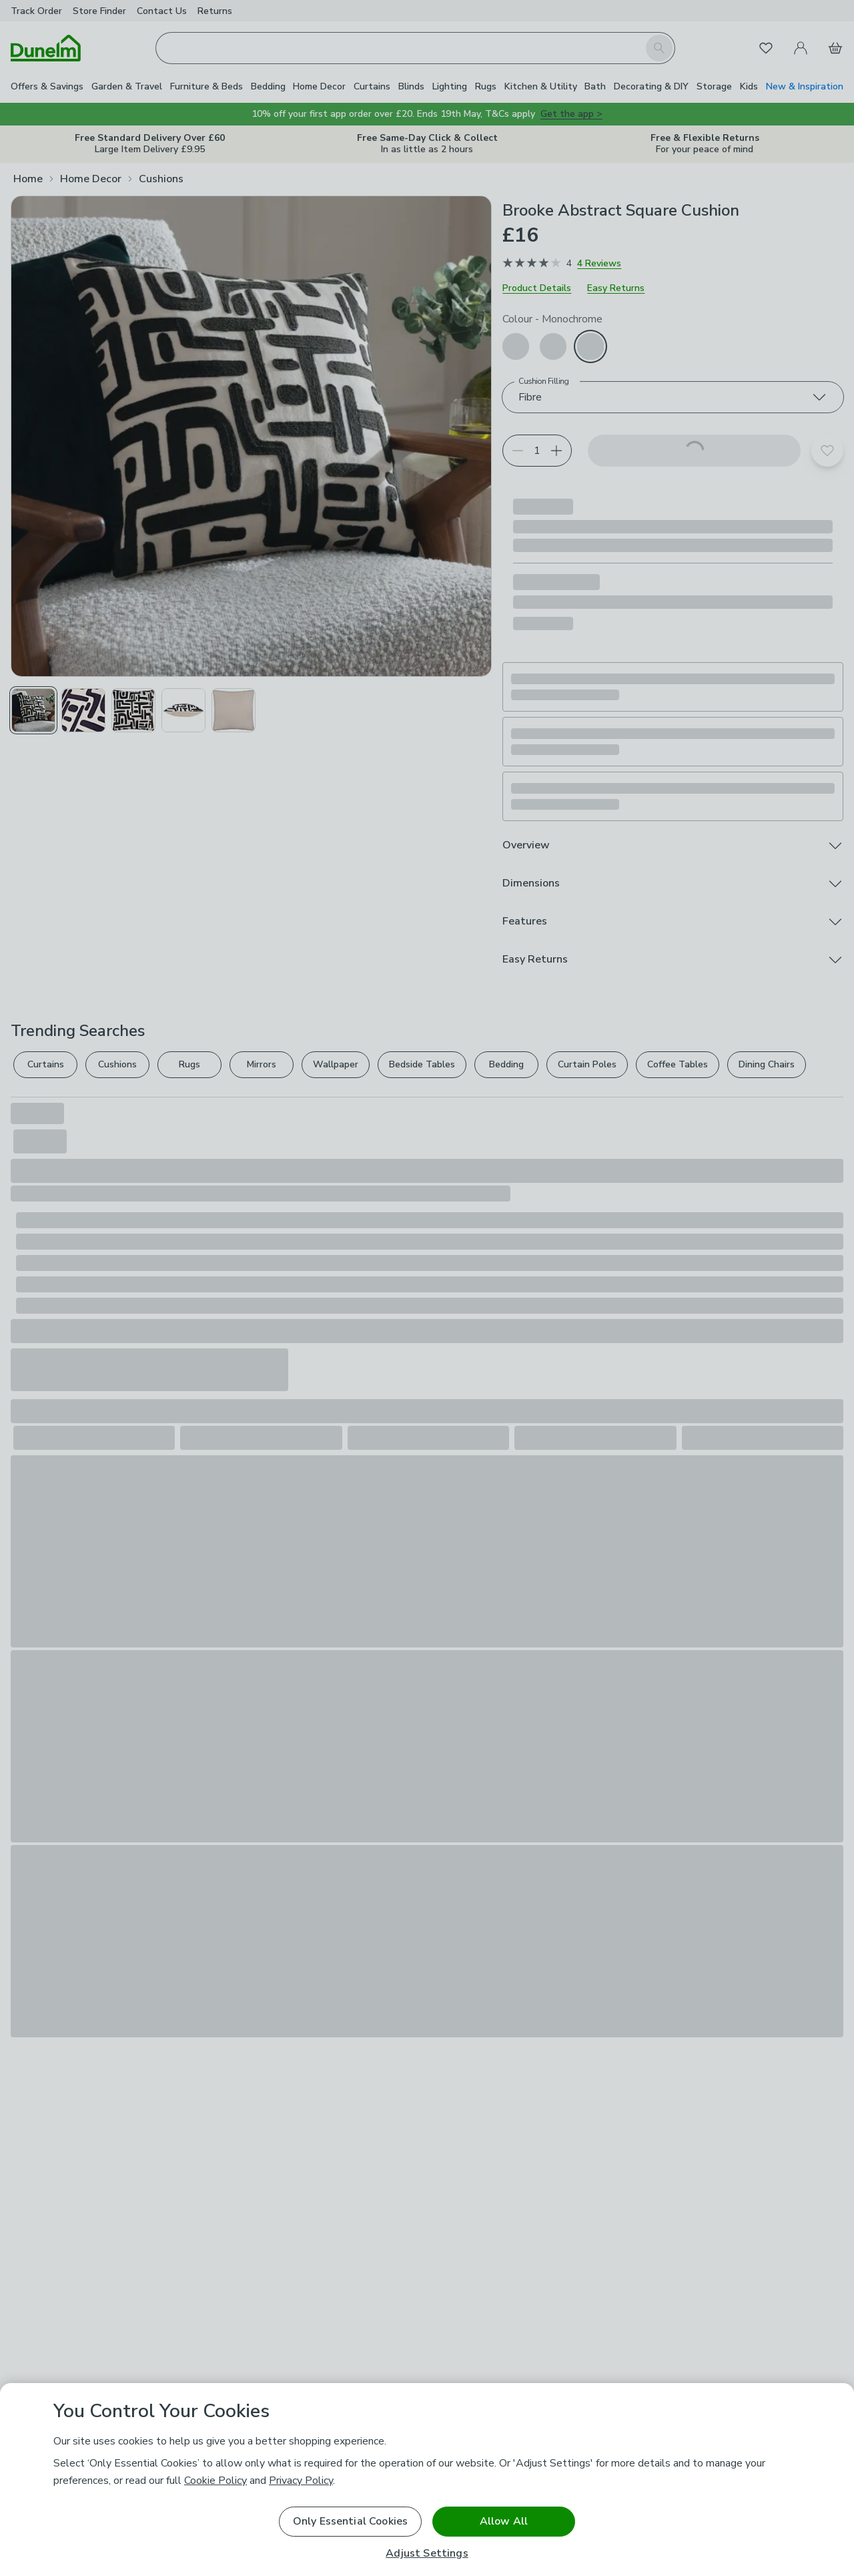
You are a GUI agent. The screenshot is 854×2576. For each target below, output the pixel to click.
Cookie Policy (215, 2480)
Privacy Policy (301, 2480)
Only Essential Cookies (350, 2521)
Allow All (504, 2521)
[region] (427, 2479)
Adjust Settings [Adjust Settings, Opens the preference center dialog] (427, 2553)
